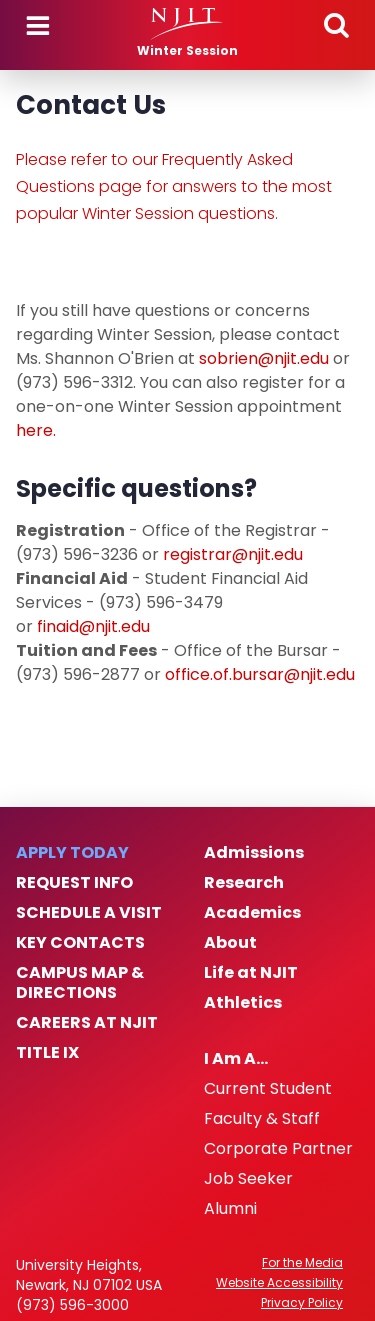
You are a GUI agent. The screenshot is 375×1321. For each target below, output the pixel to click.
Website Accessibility (279, 1283)
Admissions (254, 853)
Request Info (74, 883)
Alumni (230, 1209)
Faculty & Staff (262, 1119)
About (230, 943)
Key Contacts (80, 943)
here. (36, 430)
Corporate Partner (278, 1149)
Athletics (243, 1003)
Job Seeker (248, 1179)
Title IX (47, 1053)
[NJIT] (187, 24)
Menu (38, 26)
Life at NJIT (251, 973)
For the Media (302, 1263)
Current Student (268, 1089)
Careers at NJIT (87, 1023)
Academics (252, 913)
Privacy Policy (302, 1303)
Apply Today (72, 853)
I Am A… (236, 1059)
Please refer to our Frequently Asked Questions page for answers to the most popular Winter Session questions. (174, 186)
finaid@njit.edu (93, 626)
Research (244, 883)
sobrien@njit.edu (264, 358)
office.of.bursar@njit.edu (260, 674)
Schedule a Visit (89, 913)
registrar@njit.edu (233, 554)
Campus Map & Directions (80, 983)
